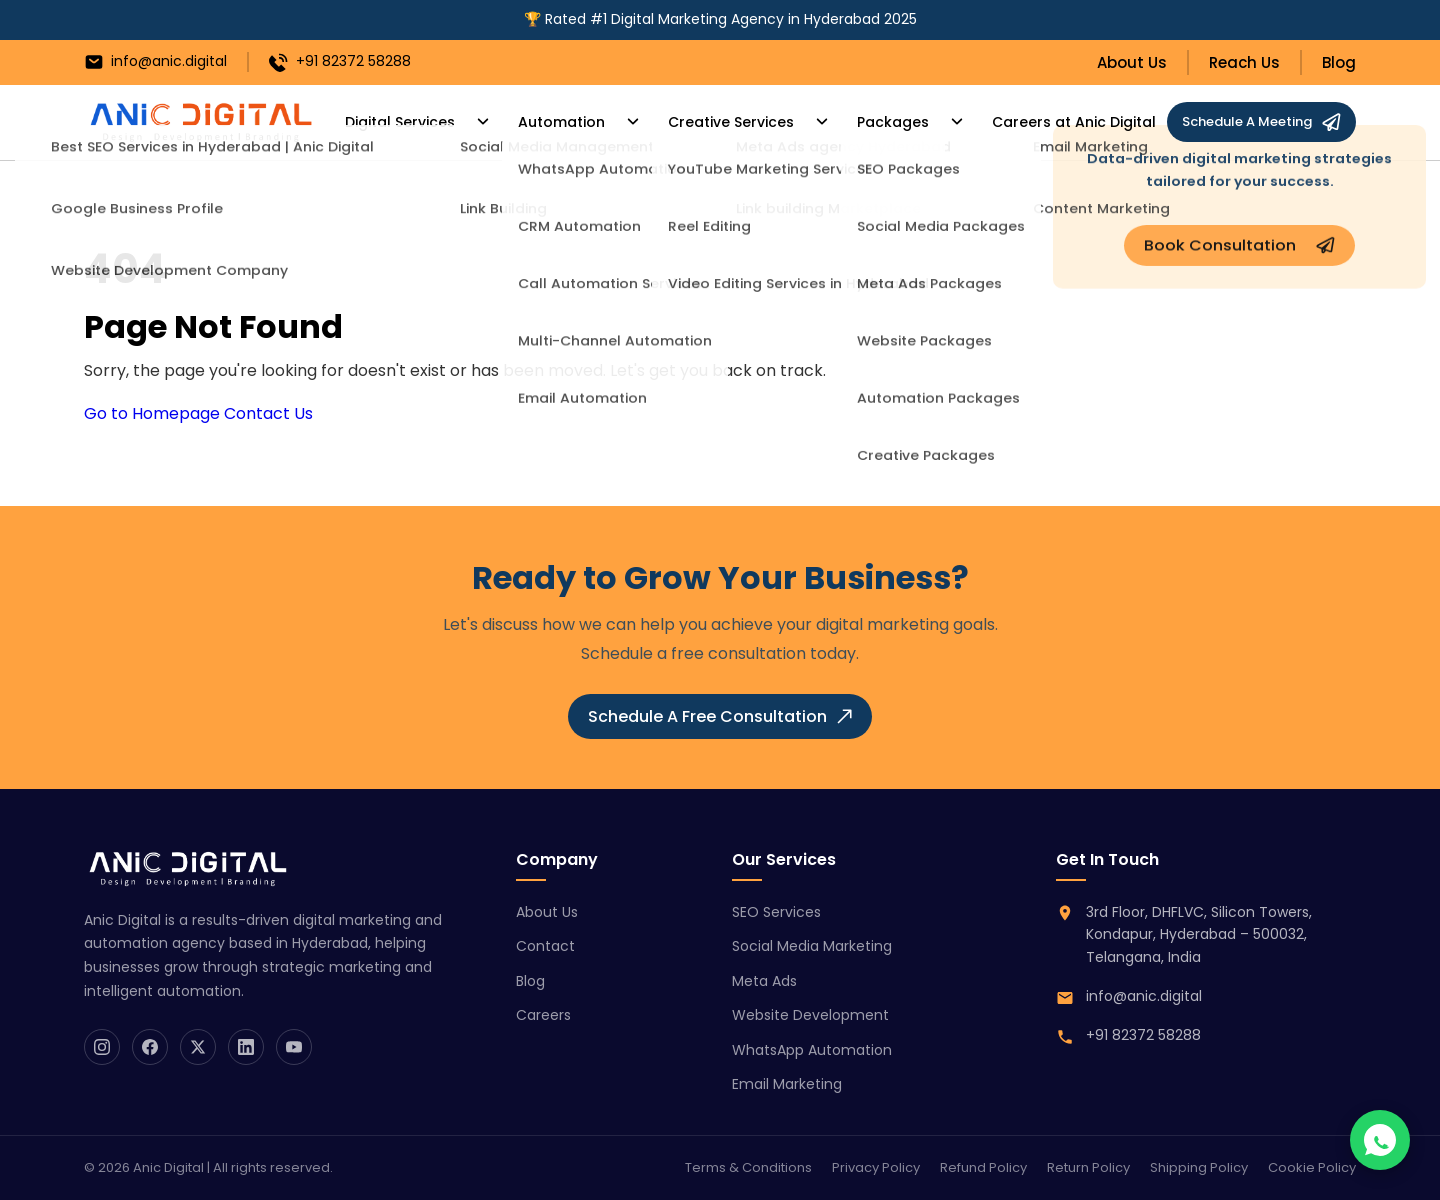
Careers (543, 1015)
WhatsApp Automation (812, 1050)
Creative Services (707, 122)
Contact (545, 946)
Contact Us (268, 413)
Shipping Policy (1199, 1167)
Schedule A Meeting (1261, 122)
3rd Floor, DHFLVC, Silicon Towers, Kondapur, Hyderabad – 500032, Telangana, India (1199, 934)
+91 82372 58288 (340, 62)
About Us (1132, 62)
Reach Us (1244, 62)
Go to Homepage (152, 413)
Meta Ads (764, 981)
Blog (1339, 62)
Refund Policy (983, 1167)
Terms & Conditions (748, 1167)
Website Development (810, 1015)
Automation (547, 122)
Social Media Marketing (812, 946)
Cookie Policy (1312, 1167)
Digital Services (397, 122)
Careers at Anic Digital (1030, 122)
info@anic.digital (155, 62)
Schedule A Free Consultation (720, 716)
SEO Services (776, 912)
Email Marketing (787, 1084)
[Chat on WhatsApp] (1380, 1140)
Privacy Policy (876, 1167)
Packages (857, 122)
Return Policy (1088, 1167)
